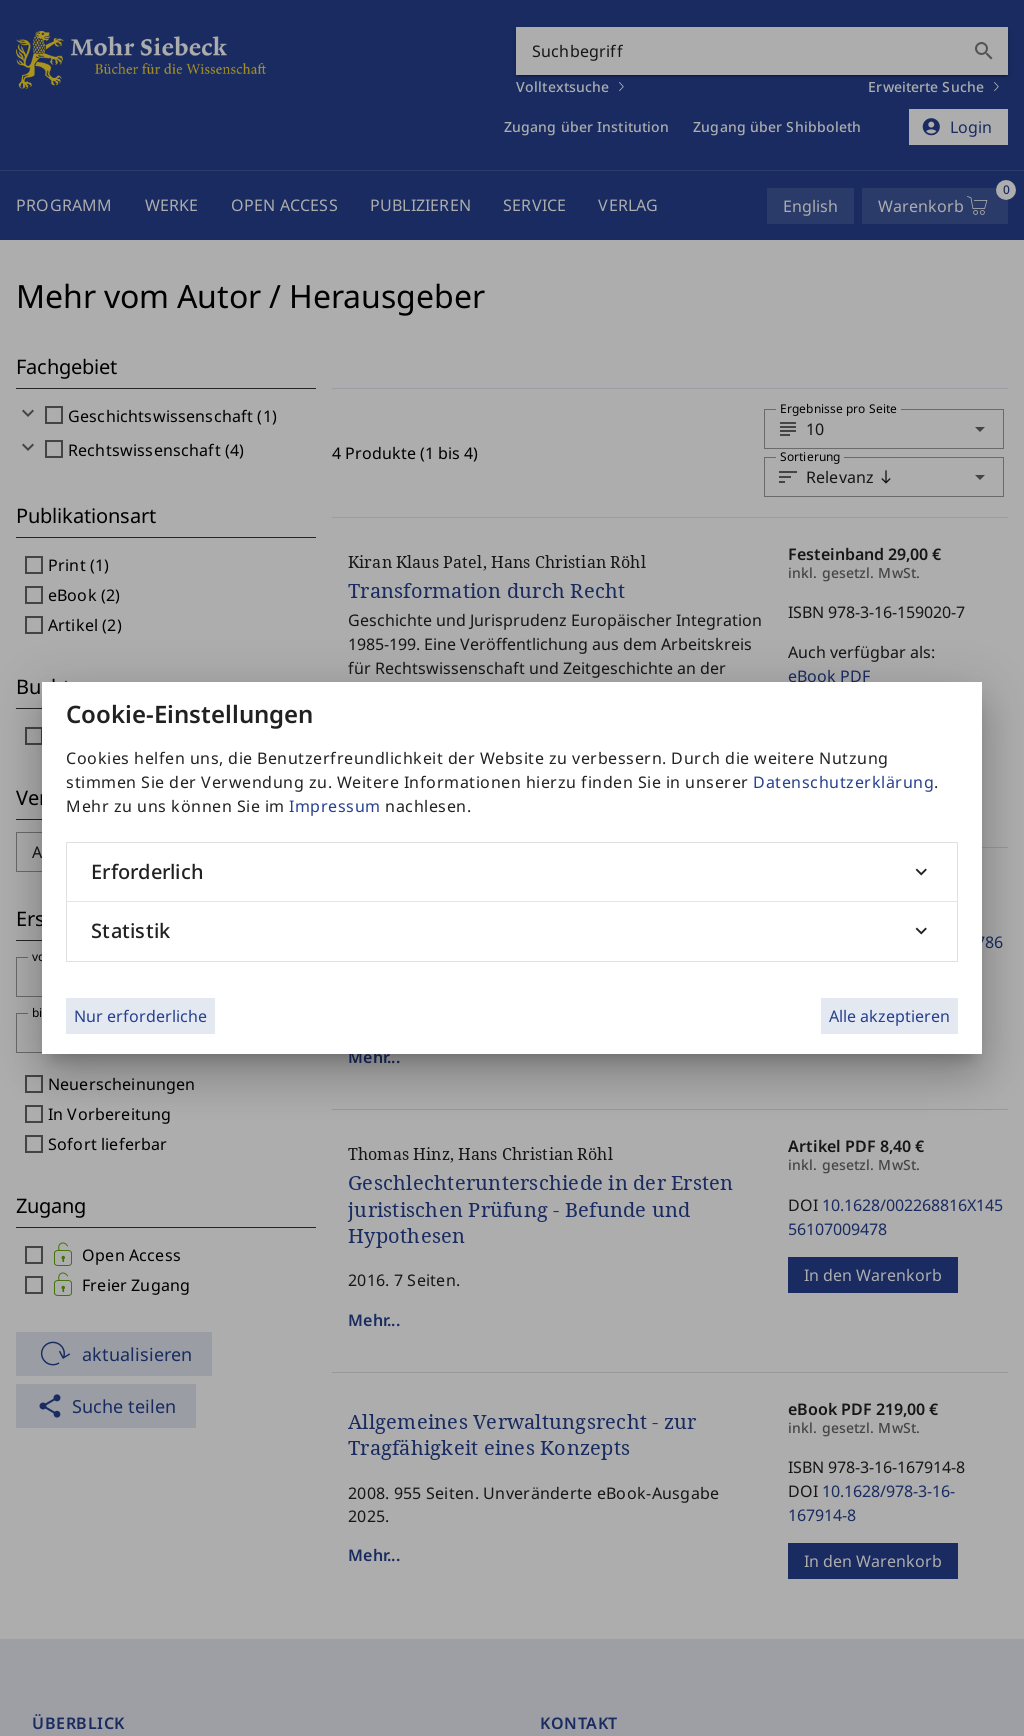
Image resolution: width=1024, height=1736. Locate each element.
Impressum (335, 806)
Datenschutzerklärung (843, 782)
